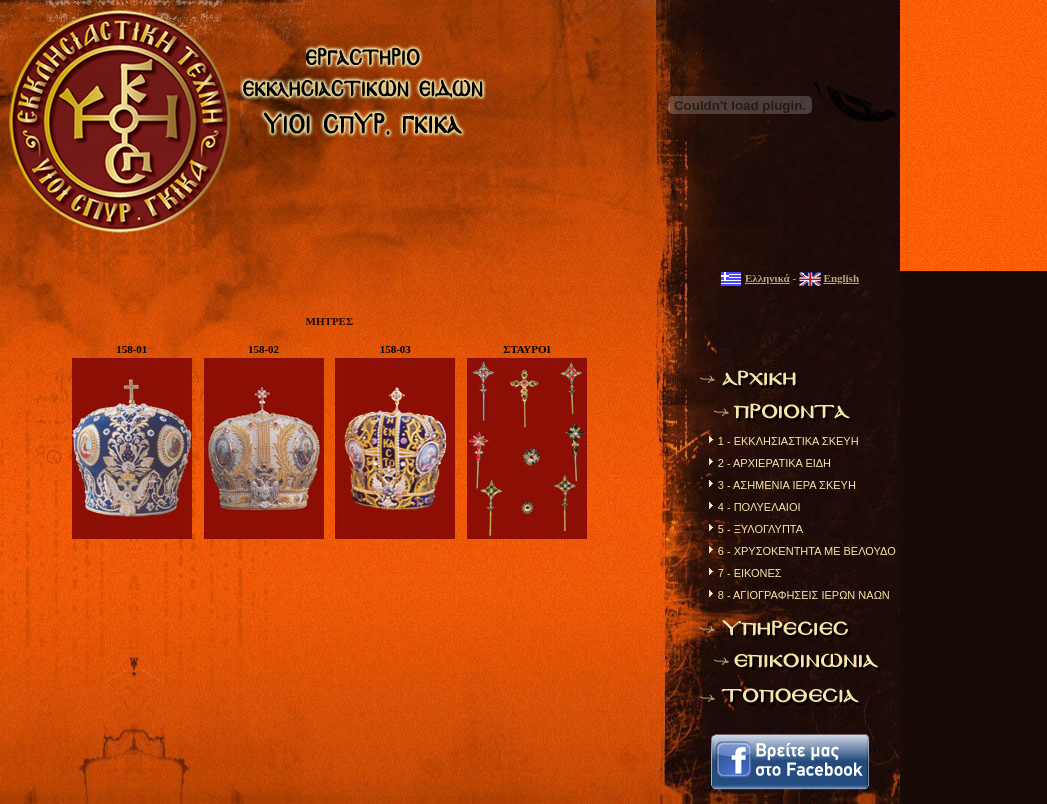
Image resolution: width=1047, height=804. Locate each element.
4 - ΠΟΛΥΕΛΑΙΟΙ (759, 507)
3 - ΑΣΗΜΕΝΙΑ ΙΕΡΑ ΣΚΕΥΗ (787, 485)
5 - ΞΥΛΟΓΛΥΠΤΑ (760, 529)
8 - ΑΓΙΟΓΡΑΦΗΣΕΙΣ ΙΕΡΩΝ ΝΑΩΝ (804, 595)
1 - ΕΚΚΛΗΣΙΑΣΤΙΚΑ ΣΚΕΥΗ (788, 441)
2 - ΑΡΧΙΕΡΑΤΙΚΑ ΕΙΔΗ (774, 463)
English (841, 278)
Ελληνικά (767, 278)
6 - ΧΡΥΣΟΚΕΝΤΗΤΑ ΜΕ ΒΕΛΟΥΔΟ (807, 551)
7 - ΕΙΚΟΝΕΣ (750, 573)
